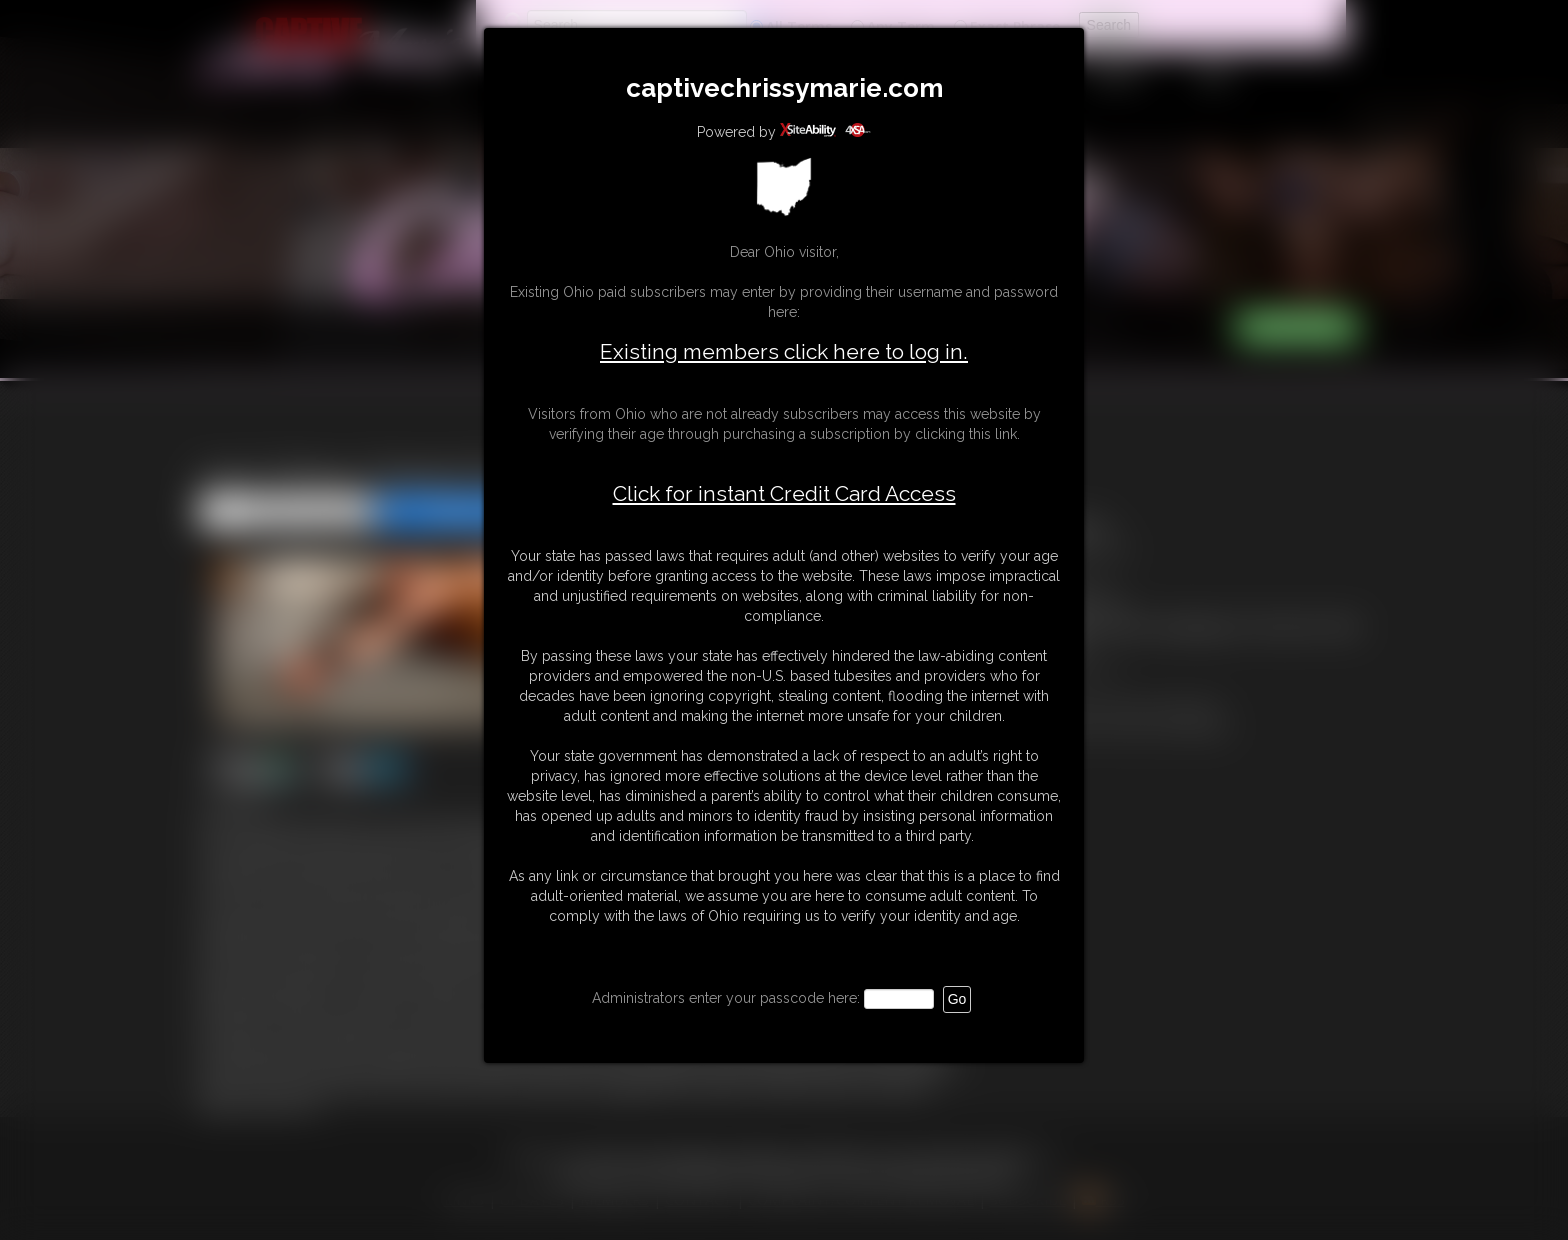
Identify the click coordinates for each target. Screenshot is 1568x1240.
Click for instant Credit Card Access (784, 494)
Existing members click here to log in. (784, 351)
